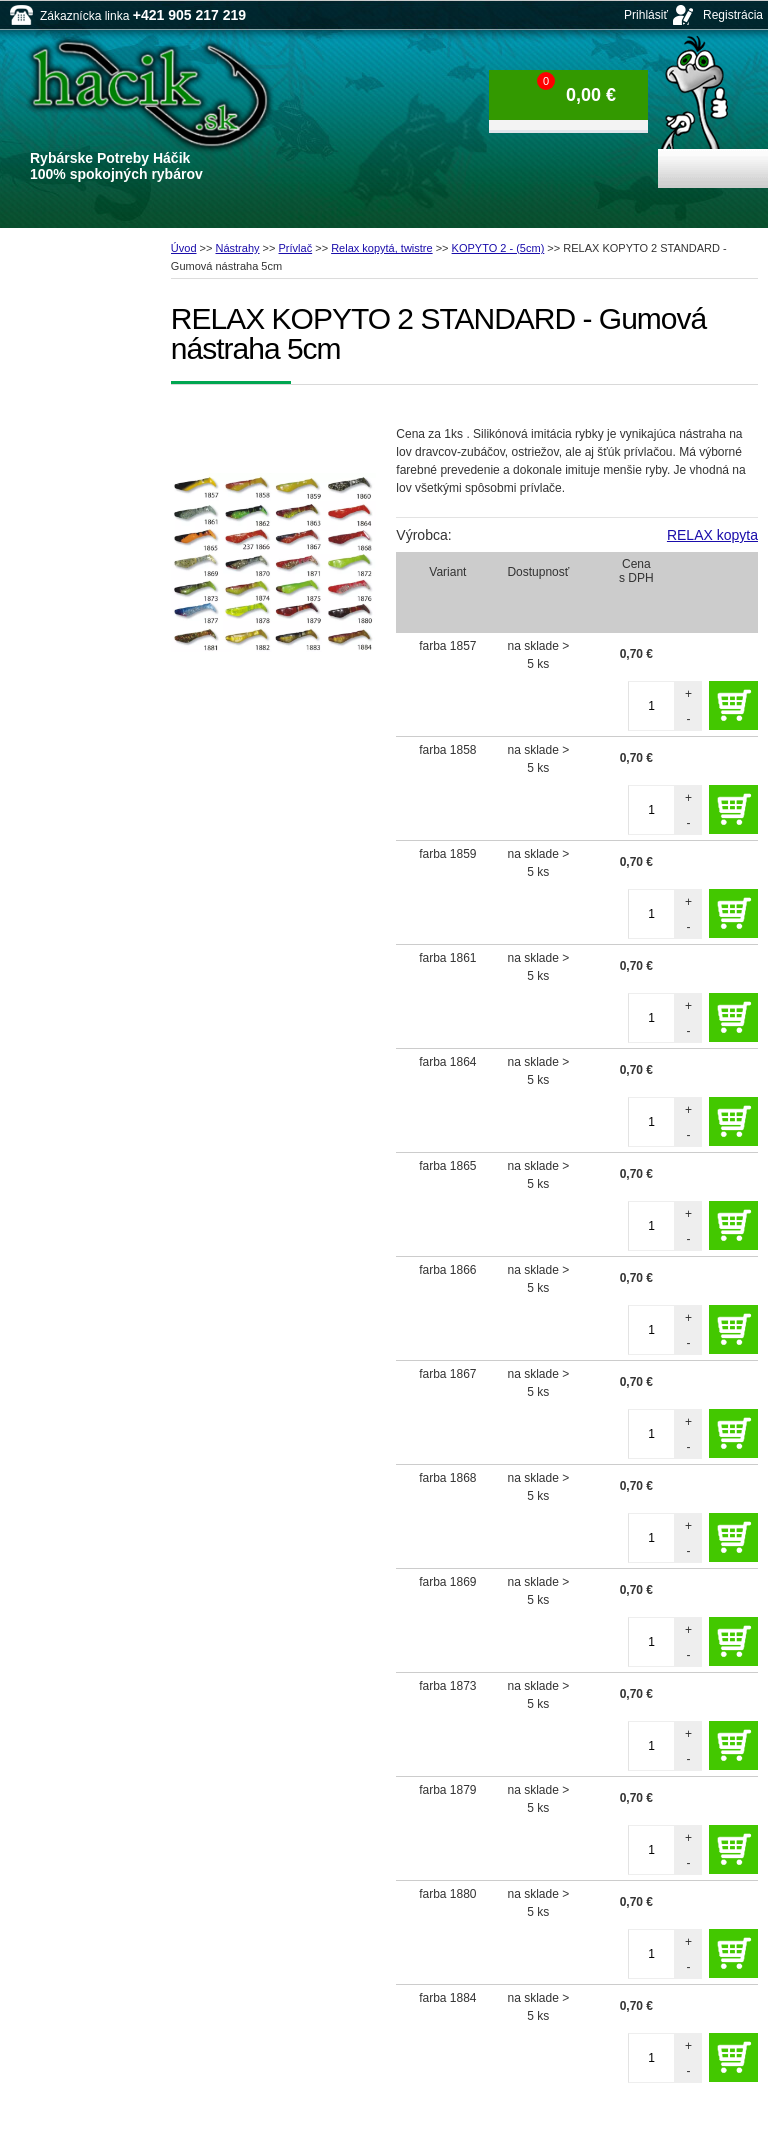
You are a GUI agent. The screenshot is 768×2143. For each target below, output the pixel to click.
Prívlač (296, 248)
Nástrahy (238, 248)
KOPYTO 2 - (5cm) (498, 248)
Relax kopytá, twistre (381, 248)
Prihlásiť (646, 15)
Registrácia (733, 15)
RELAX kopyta (712, 535)
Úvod (184, 248)
